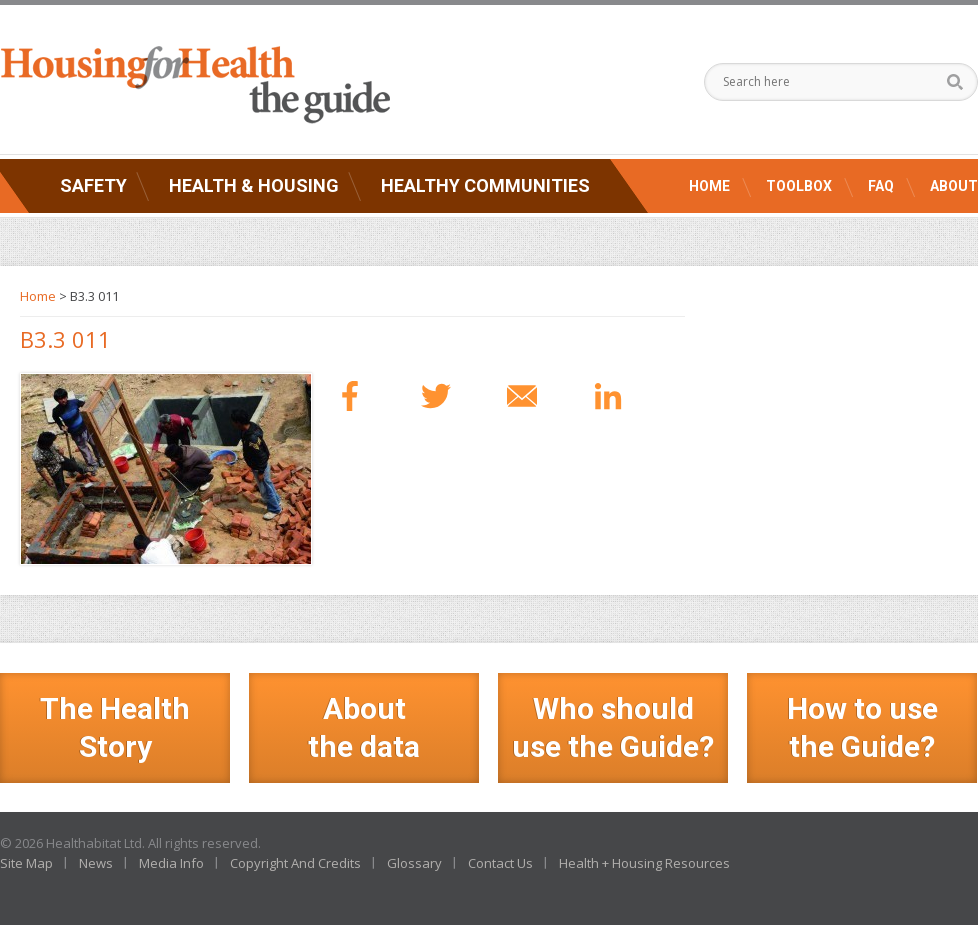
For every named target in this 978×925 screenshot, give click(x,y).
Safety (93, 185)
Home (709, 186)
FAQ (881, 186)
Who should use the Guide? (613, 727)
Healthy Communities (485, 185)
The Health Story (115, 727)
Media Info (171, 863)
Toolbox (799, 186)
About (954, 186)
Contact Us (500, 863)
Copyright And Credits (295, 863)
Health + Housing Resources (644, 863)
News (96, 863)
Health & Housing (254, 185)
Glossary (414, 863)
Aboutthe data (364, 727)
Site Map (26, 863)
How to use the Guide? (862, 727)
